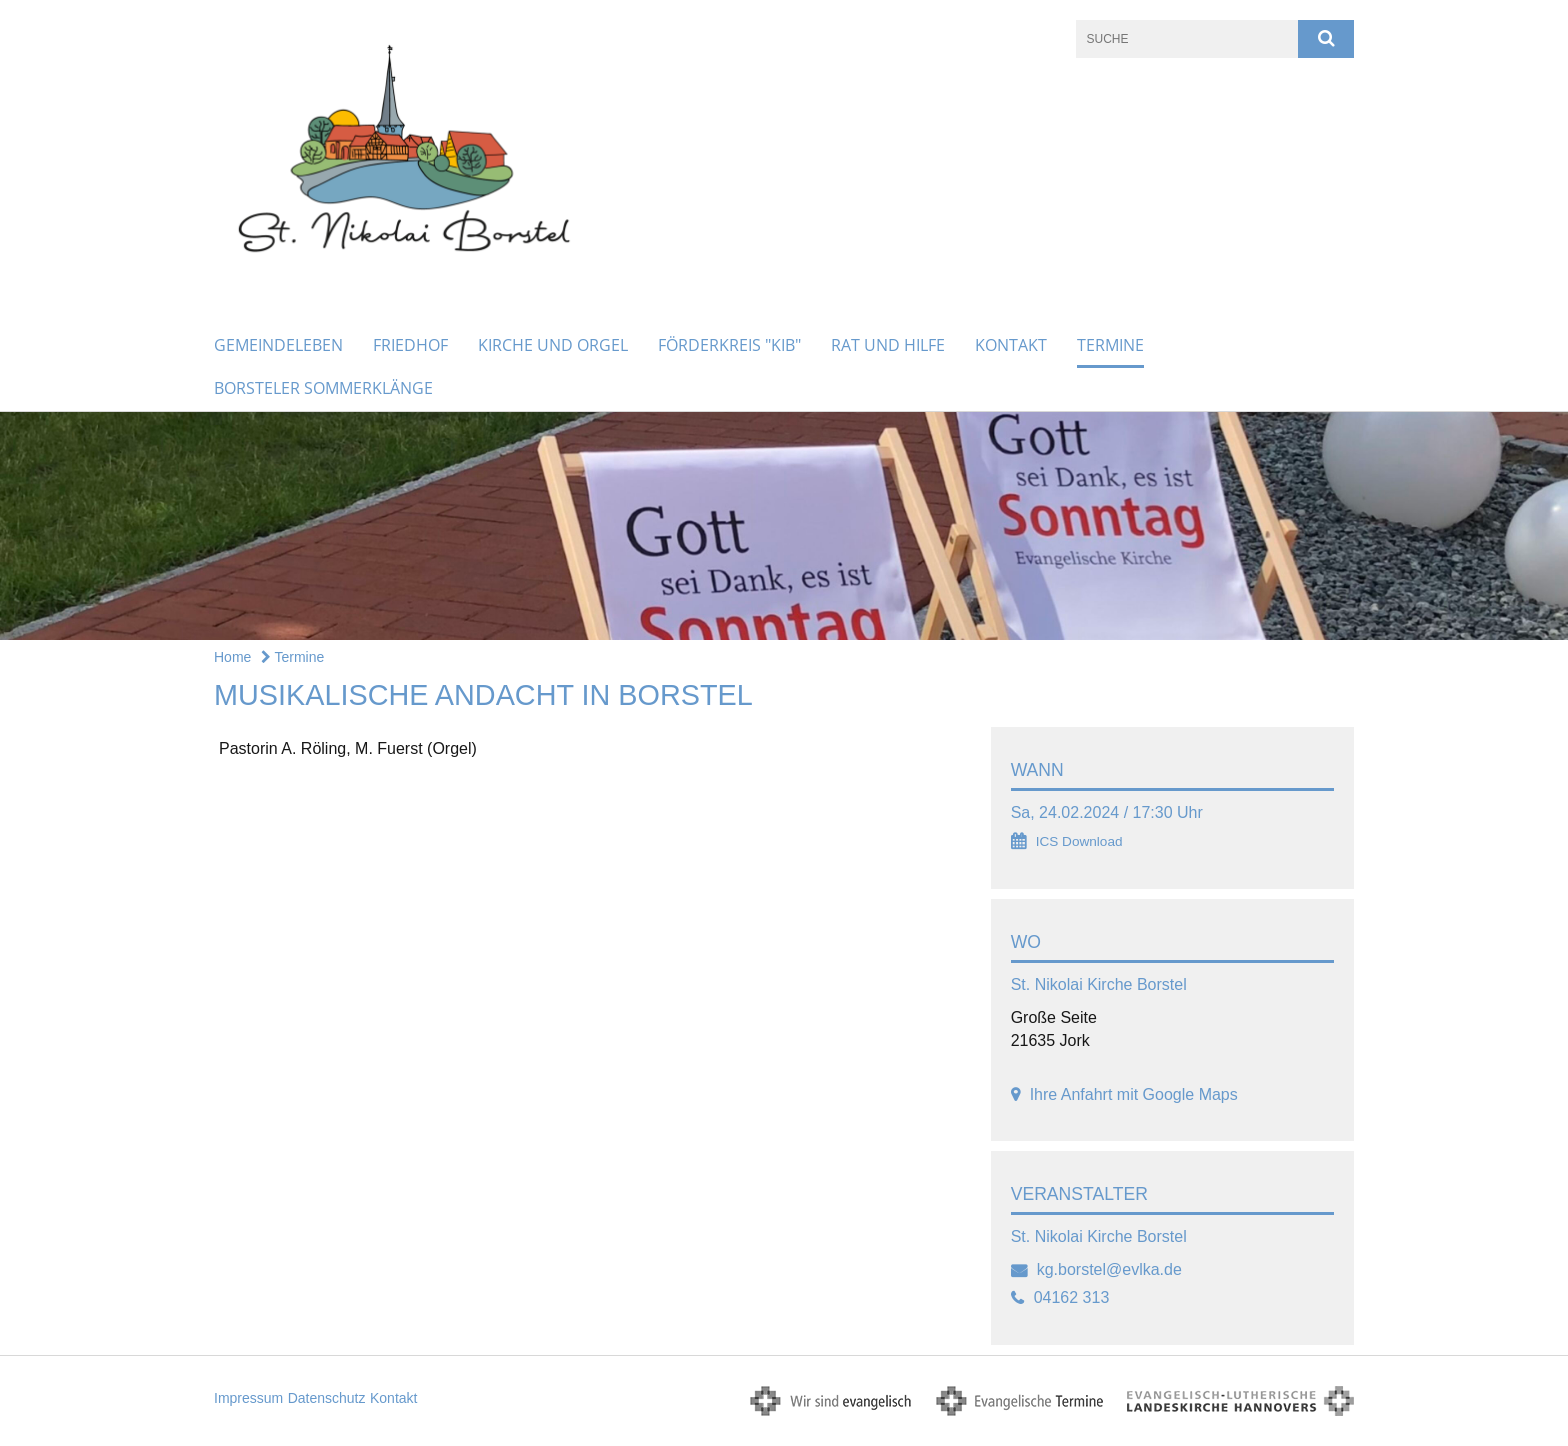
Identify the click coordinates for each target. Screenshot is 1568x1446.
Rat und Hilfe (888, 345)
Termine (1110, 345)
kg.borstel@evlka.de (1109, 1269)
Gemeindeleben (278, 345)
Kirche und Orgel (553, 345)
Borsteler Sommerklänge (323, 388)
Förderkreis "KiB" (729, 345)
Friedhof (410, 345)
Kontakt (1011, 345)
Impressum (248, 1398)
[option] (784, 526)
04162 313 (1072, 1297)
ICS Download (1079, 841)
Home (232, 657)
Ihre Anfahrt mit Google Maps (1134, 1094)
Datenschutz (327, 1398)
